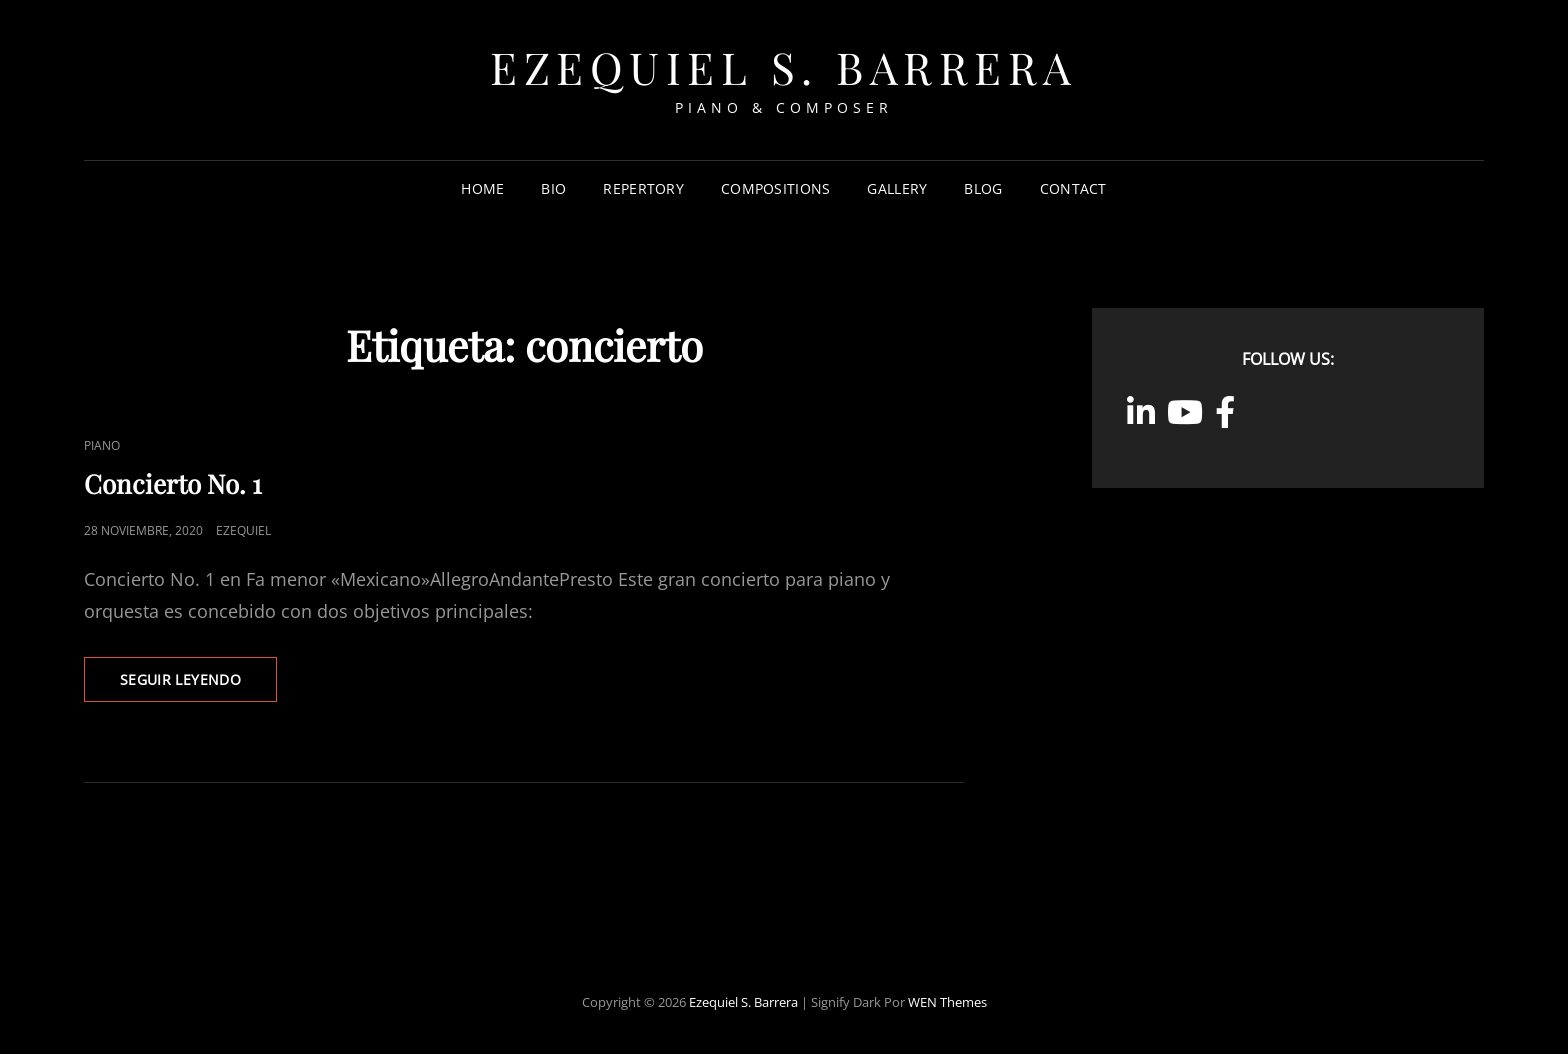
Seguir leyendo (198, 685)
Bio (553, 188)
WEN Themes (947, 1002)
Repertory (643, 188)
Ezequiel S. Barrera (784, 66)
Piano (102, 445)
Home (482, 188)
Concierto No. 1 (173, 483)
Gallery (897, 188)
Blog (983, 188)
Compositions (775, 188)
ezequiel (243, 530)
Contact (1073, 188)
